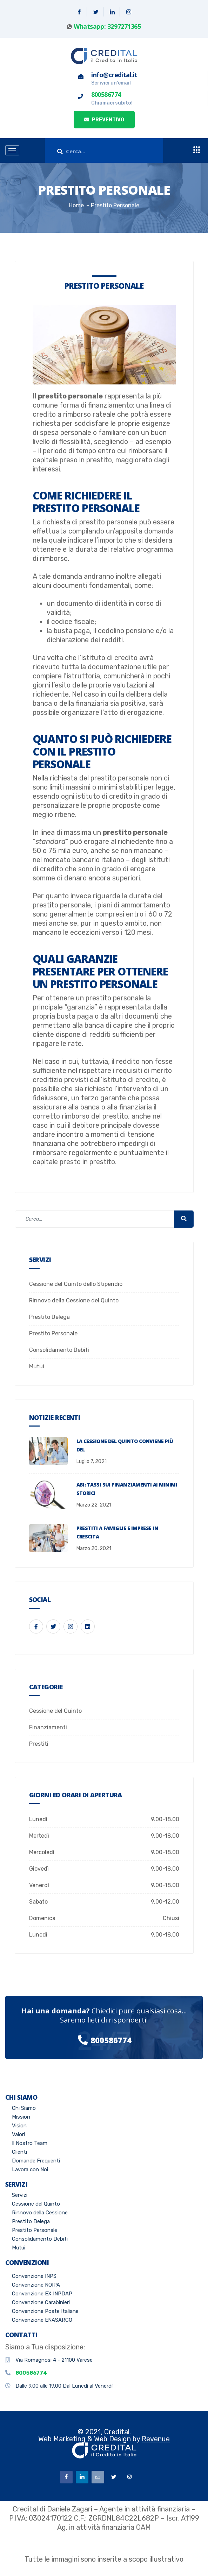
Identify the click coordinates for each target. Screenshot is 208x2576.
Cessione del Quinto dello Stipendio (75, 1284)
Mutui (36, 1366)
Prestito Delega (49, 1317)
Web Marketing (62, 2439)
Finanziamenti (48, 1727)
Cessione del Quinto (55, 1711)
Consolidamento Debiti (59, 1350)
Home (76, 205)
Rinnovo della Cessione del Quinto (74, 1300)
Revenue (156, 2439)
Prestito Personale (53, 1333)
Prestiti (38, 1743)
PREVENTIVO (104, 120)
